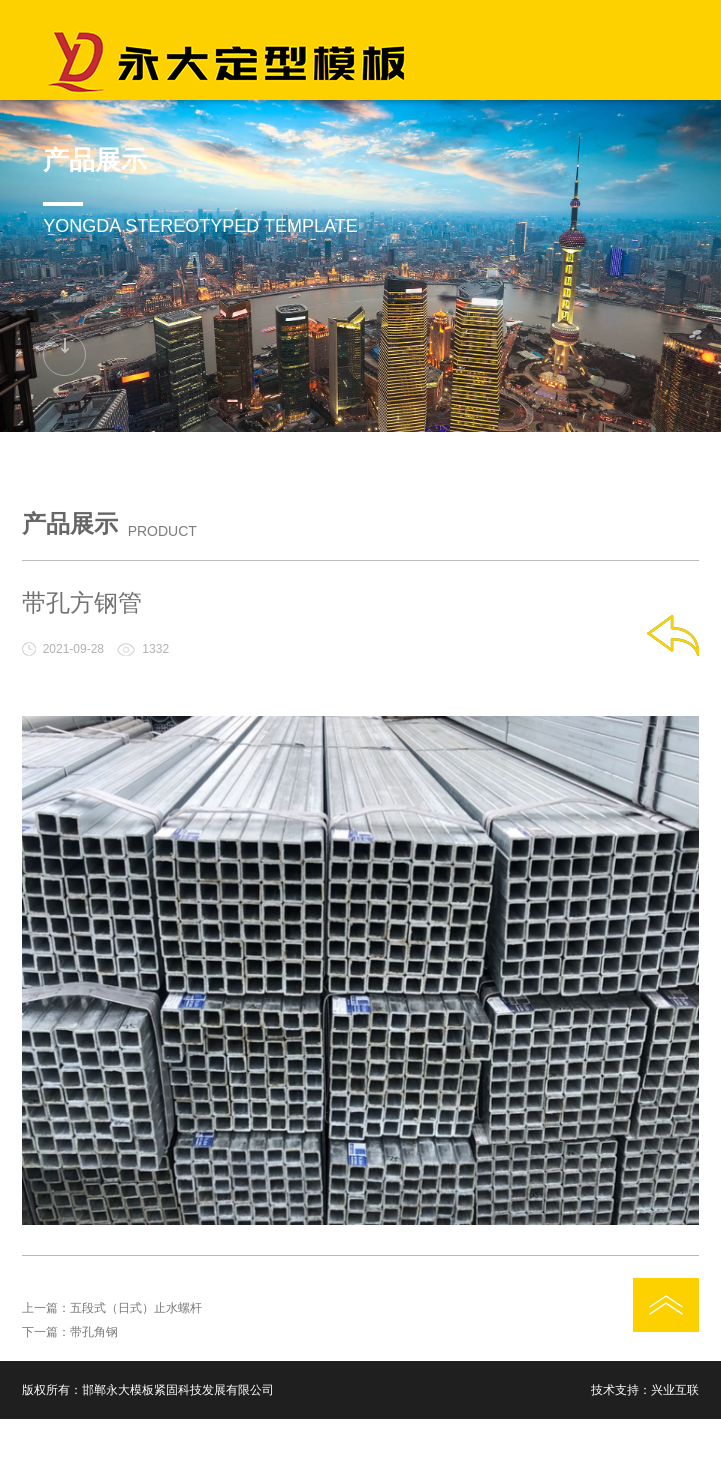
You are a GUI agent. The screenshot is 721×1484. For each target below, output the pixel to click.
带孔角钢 (94, 1332)
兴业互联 (675, 1390)
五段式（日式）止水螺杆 (136, 1308)
